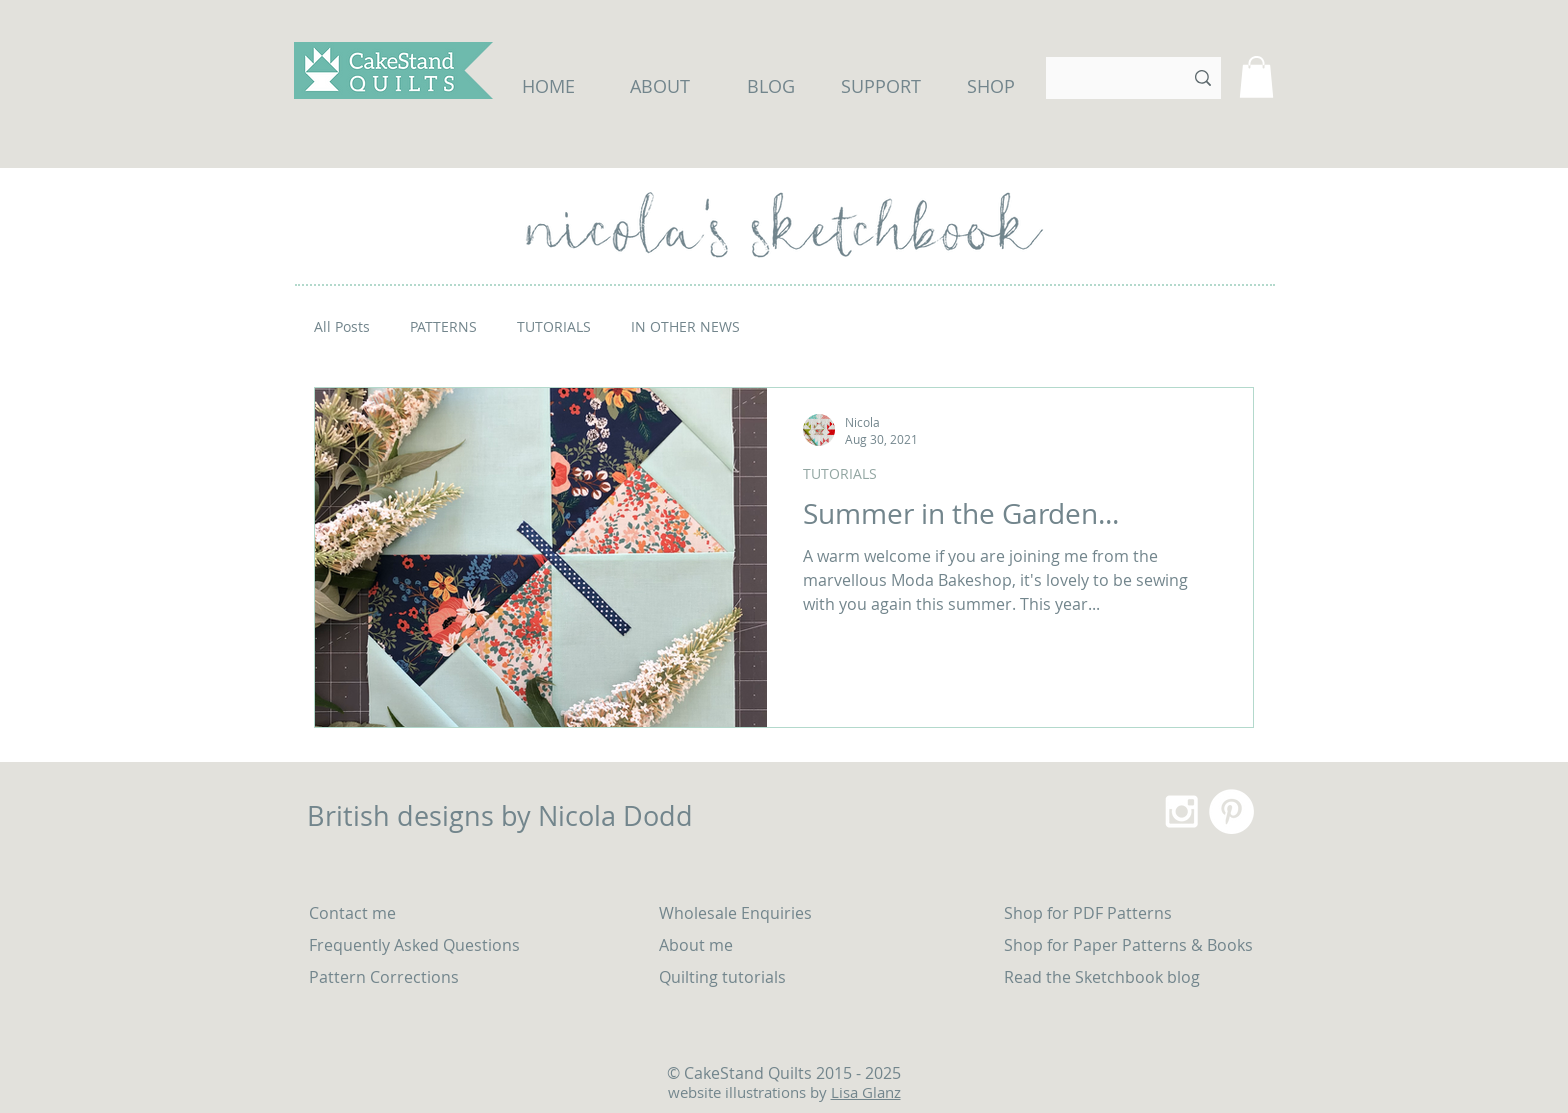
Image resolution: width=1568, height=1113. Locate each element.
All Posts (342, 326)
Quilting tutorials (724, 977)
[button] (1256, 77)
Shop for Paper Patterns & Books (1128, 945)
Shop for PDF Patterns (1088, 913)
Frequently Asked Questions (414, 945)
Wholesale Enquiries (735, 913)
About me (696, 945)
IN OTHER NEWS (685, 326)
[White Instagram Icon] (1181, 811)
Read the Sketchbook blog (1102, 977)
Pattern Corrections (384, 977)
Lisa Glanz (866, 1092)
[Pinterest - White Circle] (1231, 811)
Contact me (352, 913)
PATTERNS (443, 326)
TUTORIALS (554, 326)
